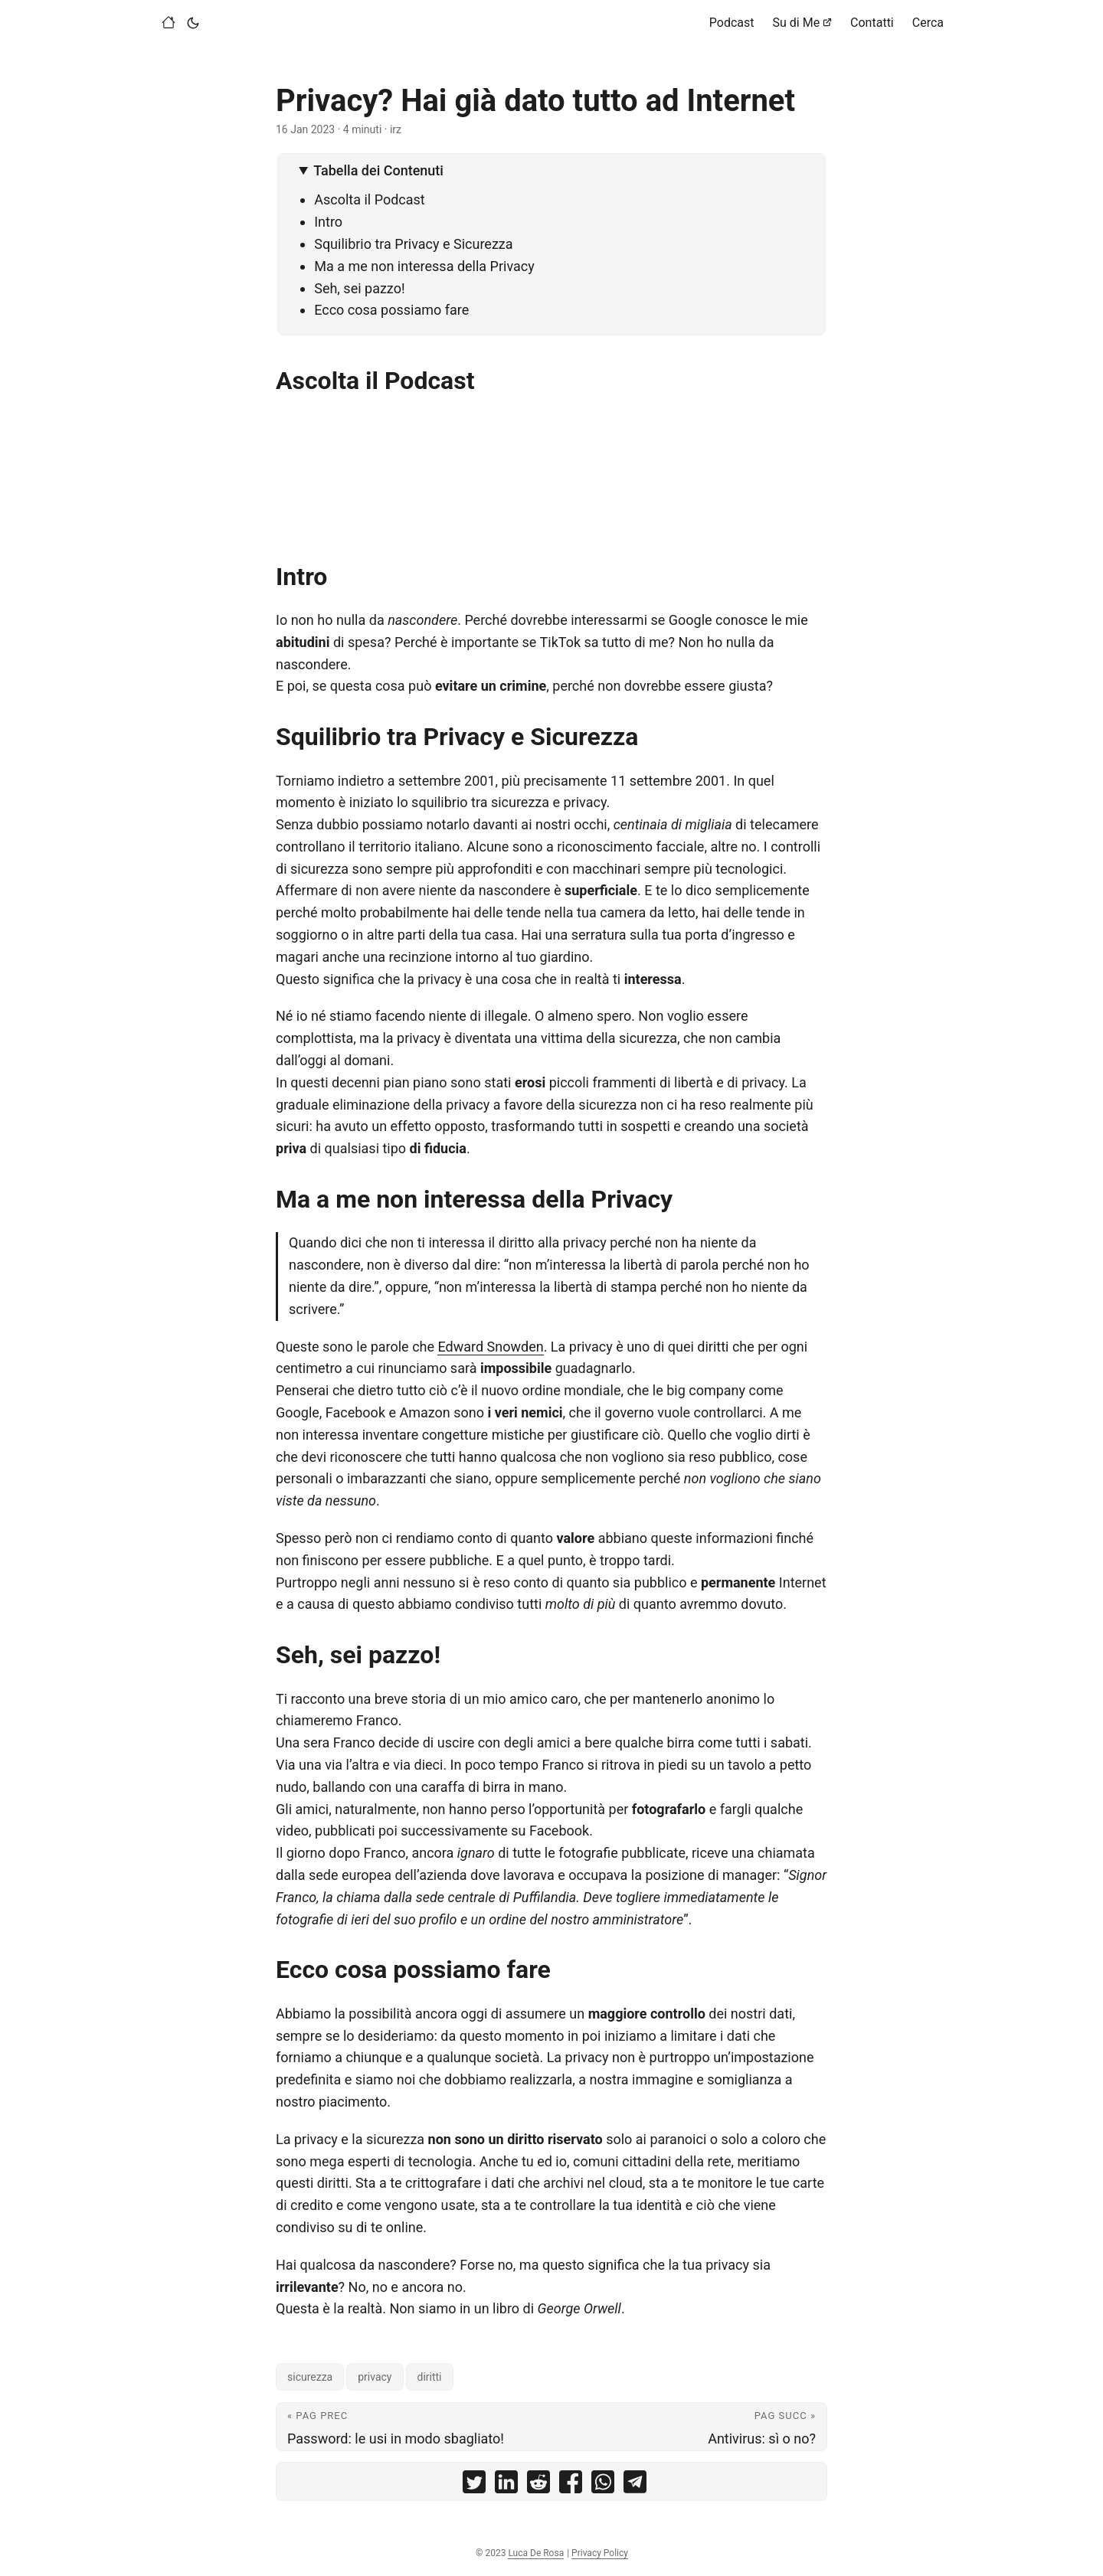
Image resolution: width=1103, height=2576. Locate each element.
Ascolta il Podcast (369, 199)
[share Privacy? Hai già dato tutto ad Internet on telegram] (635, 2485)
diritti (429, 2377)
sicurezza (309, 2377)
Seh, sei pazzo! (359, 288)
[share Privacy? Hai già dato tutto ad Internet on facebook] (570, 2485)
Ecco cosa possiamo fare (391, 310)
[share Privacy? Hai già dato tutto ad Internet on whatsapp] (602, 2485)
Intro (328, 222)
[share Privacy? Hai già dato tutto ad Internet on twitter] (474, 2485)
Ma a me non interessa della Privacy (424, 266)
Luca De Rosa (536, 2553)
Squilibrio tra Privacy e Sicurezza (413, 244)
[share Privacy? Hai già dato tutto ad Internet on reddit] (538, 2485)
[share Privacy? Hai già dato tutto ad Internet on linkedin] (506, 2485)
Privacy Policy (599, 2553)
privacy (374, 2377)
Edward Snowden (490, 1347)
